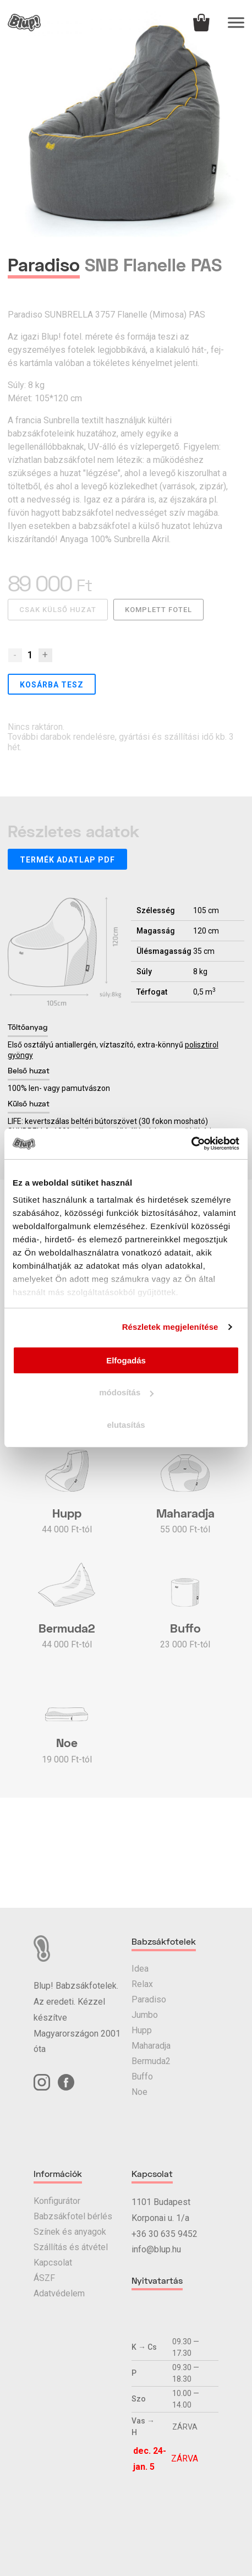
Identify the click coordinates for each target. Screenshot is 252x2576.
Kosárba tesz (52, 684)
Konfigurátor (57, 2201)
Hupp (142, 2030)
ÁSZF (44, 2278)
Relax (142, 1984)
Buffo (142, 2076)
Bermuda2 (151, 2061)
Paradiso (149, 1999)
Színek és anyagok (70, 2231)
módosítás (126, 1392)
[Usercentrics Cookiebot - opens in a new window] (191, 1144)
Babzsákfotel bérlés (73, 2216)
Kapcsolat (53, 2262)
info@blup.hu (156, 2249)
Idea (140, 1968)
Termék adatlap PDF (67, 859)
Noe (139, 2092)
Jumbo (145, 2015)
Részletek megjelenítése (170, 1326)
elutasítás (126, 1424)
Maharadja (151, 2045)
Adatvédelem (59, 2293)
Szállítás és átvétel (71, 2247)
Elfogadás (126, 1360)
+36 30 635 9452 (165, 2234)
